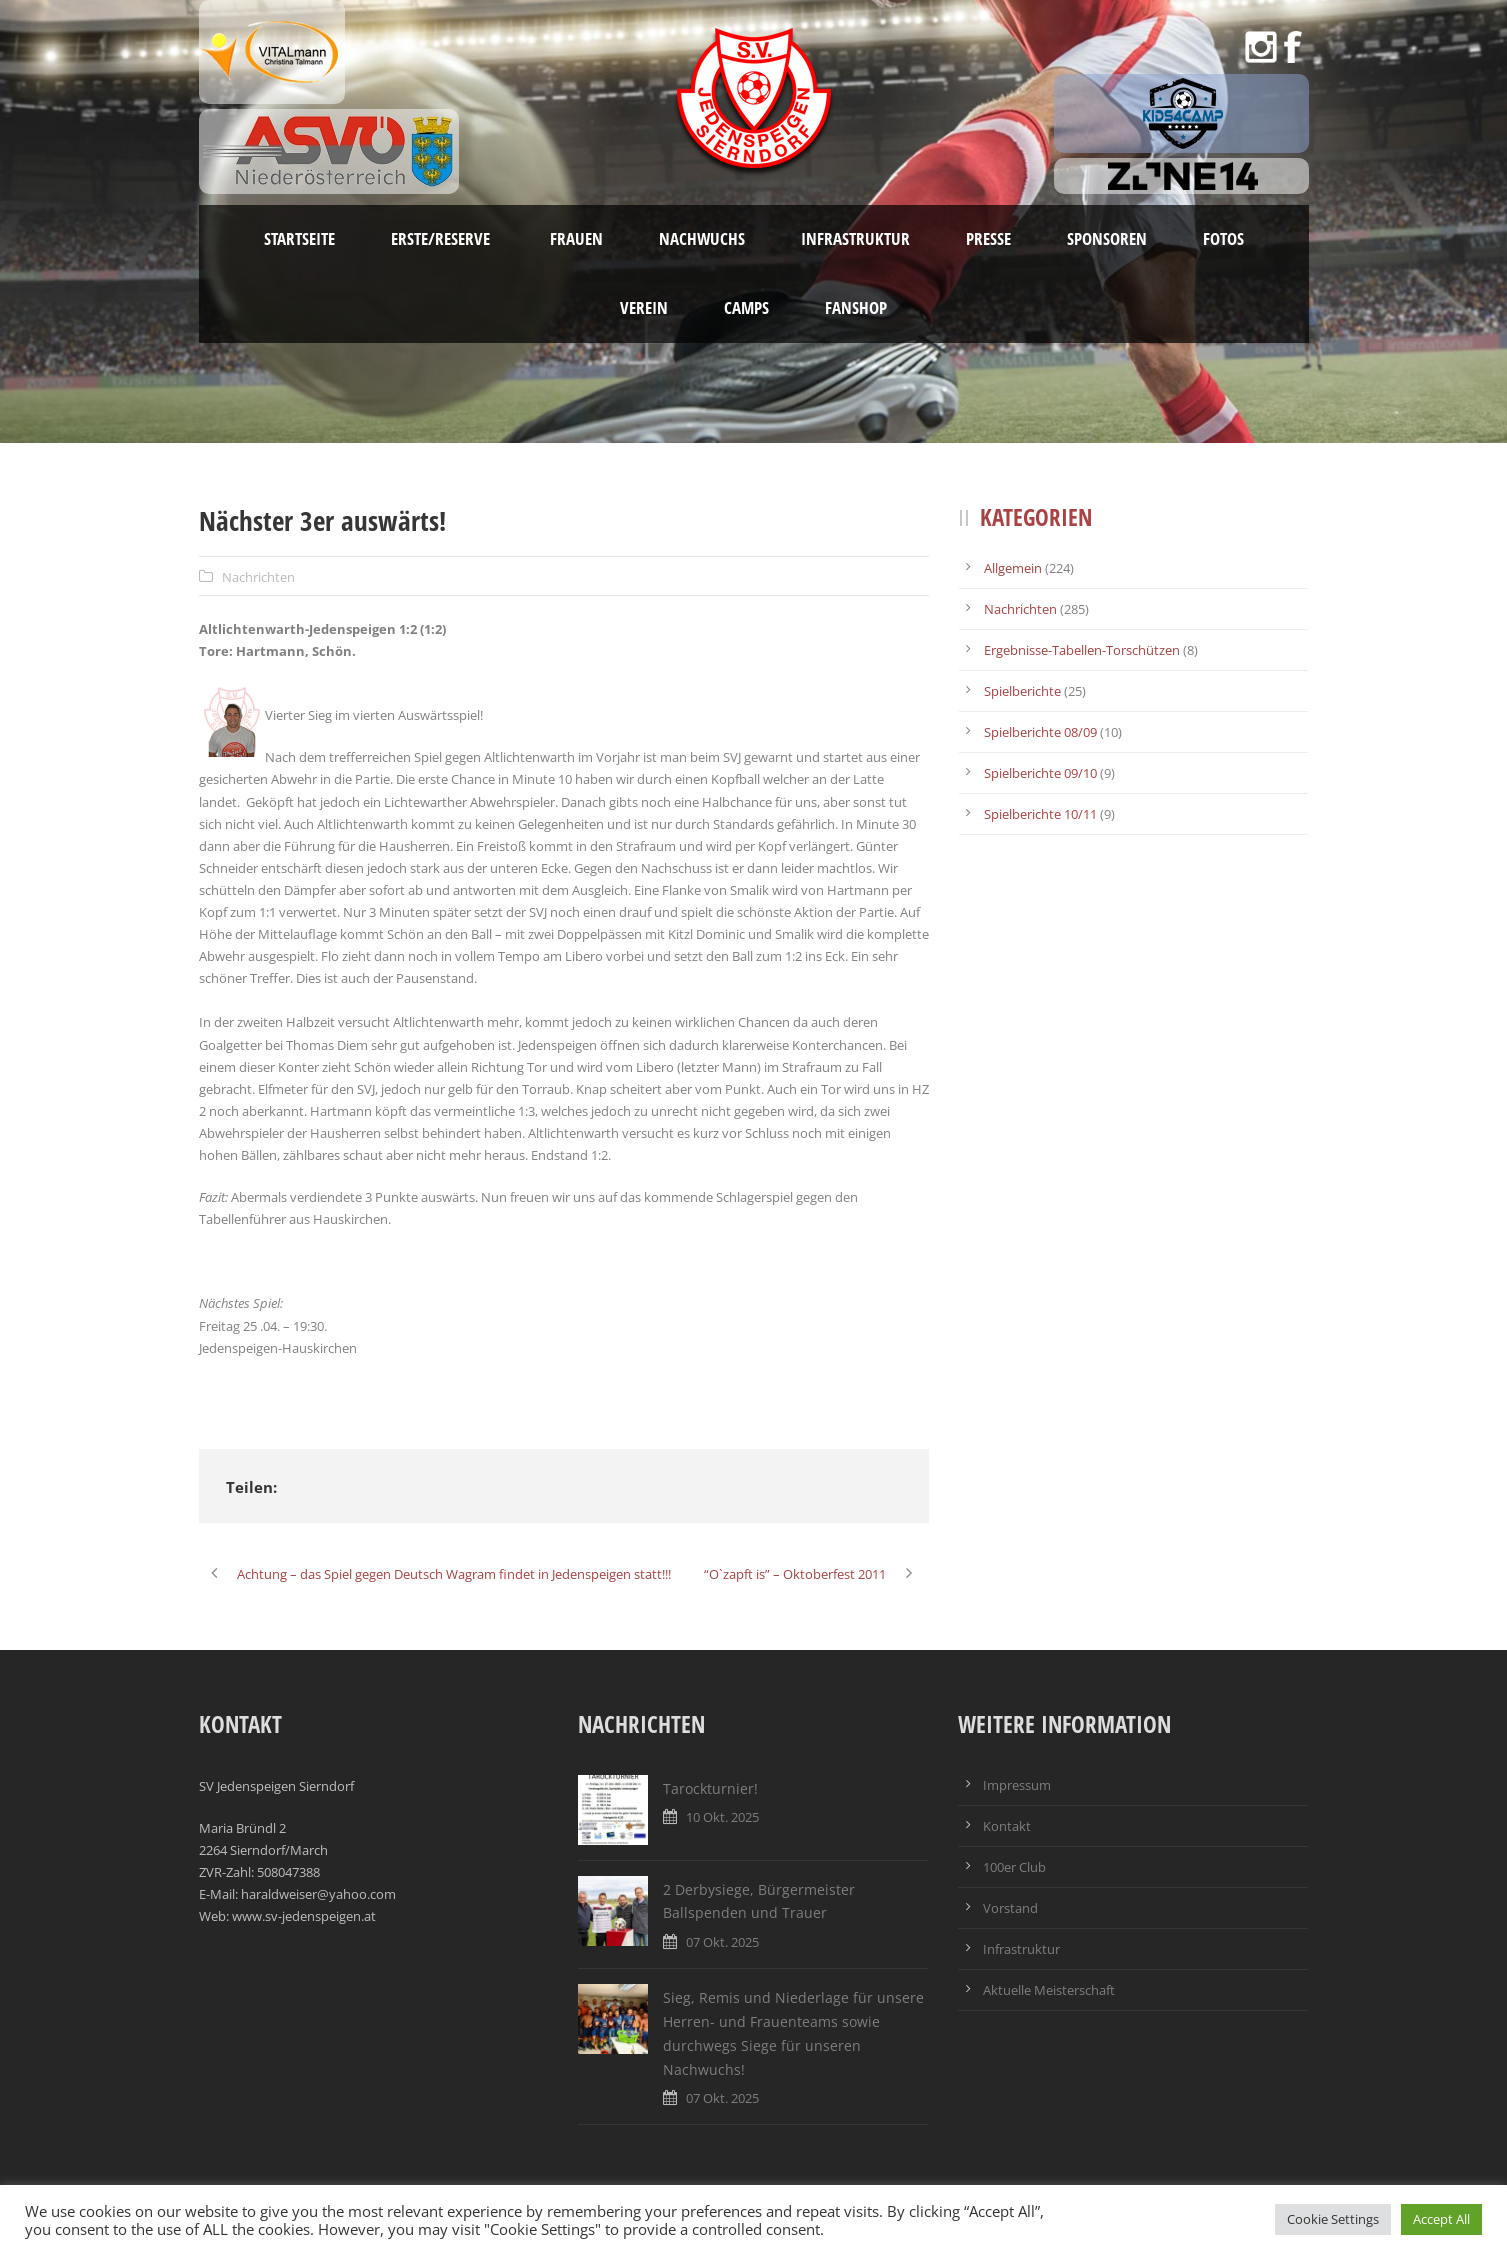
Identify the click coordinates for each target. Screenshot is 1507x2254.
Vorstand (1010, 1908)
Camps (746, 307)
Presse (988, 238)
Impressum (1017, 1785)
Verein (644, 307)
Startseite (299, 238)
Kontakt (1007, 1826)
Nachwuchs (702, 238)
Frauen (576, 238)
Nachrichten (258, 577)
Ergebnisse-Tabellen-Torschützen (1082, 650)
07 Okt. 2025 (722, 1942)
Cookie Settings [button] (1333, 2219)
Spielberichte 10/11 (1040, 814)
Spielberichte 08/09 (1040, 732)
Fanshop (856, 307)
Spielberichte (1022, 691)
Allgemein (1013, 568)
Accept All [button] (1441, 2219)
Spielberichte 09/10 (1040, 773)
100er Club (1014, 1867)
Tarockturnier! (710, 1788)
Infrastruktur (855, 238)
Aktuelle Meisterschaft (1049, 1990)
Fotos (1223, 238)
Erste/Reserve (442, 238)
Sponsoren (1107, 238)
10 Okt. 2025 (722, 1817)
